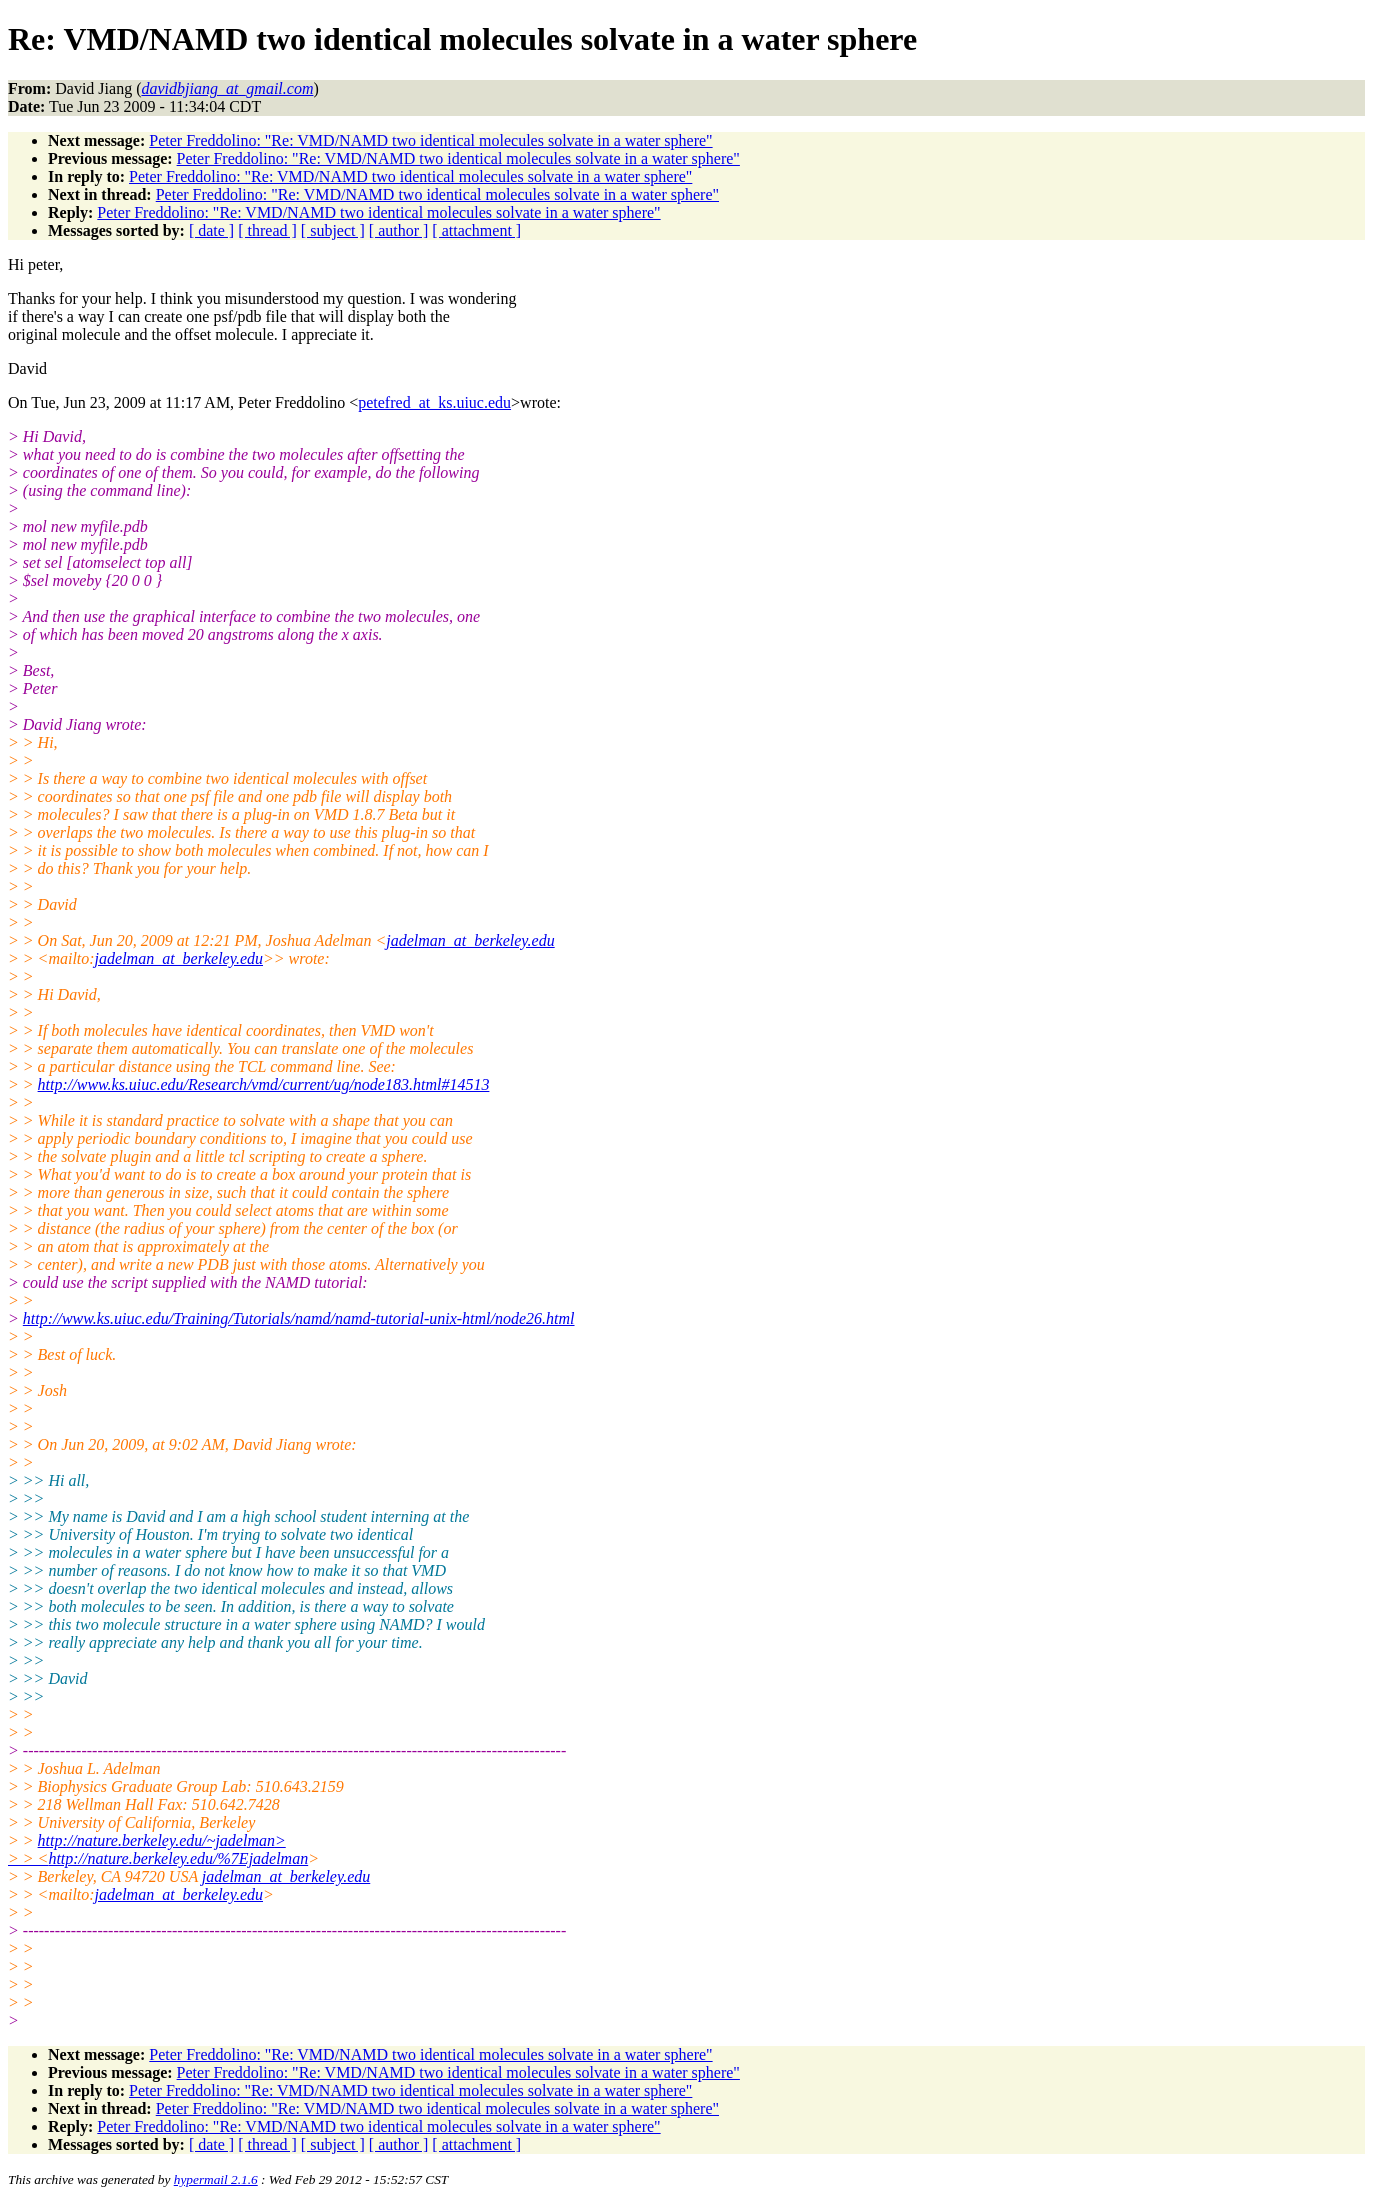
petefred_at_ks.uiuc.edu (434, 402)
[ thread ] (267, 230)
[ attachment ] (476, 230)
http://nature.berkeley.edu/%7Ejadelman (178, 1858)
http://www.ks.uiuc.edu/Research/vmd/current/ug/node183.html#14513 (264, 1084)
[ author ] (399, 230)
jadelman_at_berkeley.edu (470, 940)
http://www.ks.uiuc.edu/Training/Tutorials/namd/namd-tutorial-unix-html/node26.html (299, 1318)
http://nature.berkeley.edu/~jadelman (162, 1840)
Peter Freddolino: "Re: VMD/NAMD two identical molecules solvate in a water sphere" (430, 140)
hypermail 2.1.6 (216, 2179)
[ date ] (211, 230)
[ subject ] (333, 230)
